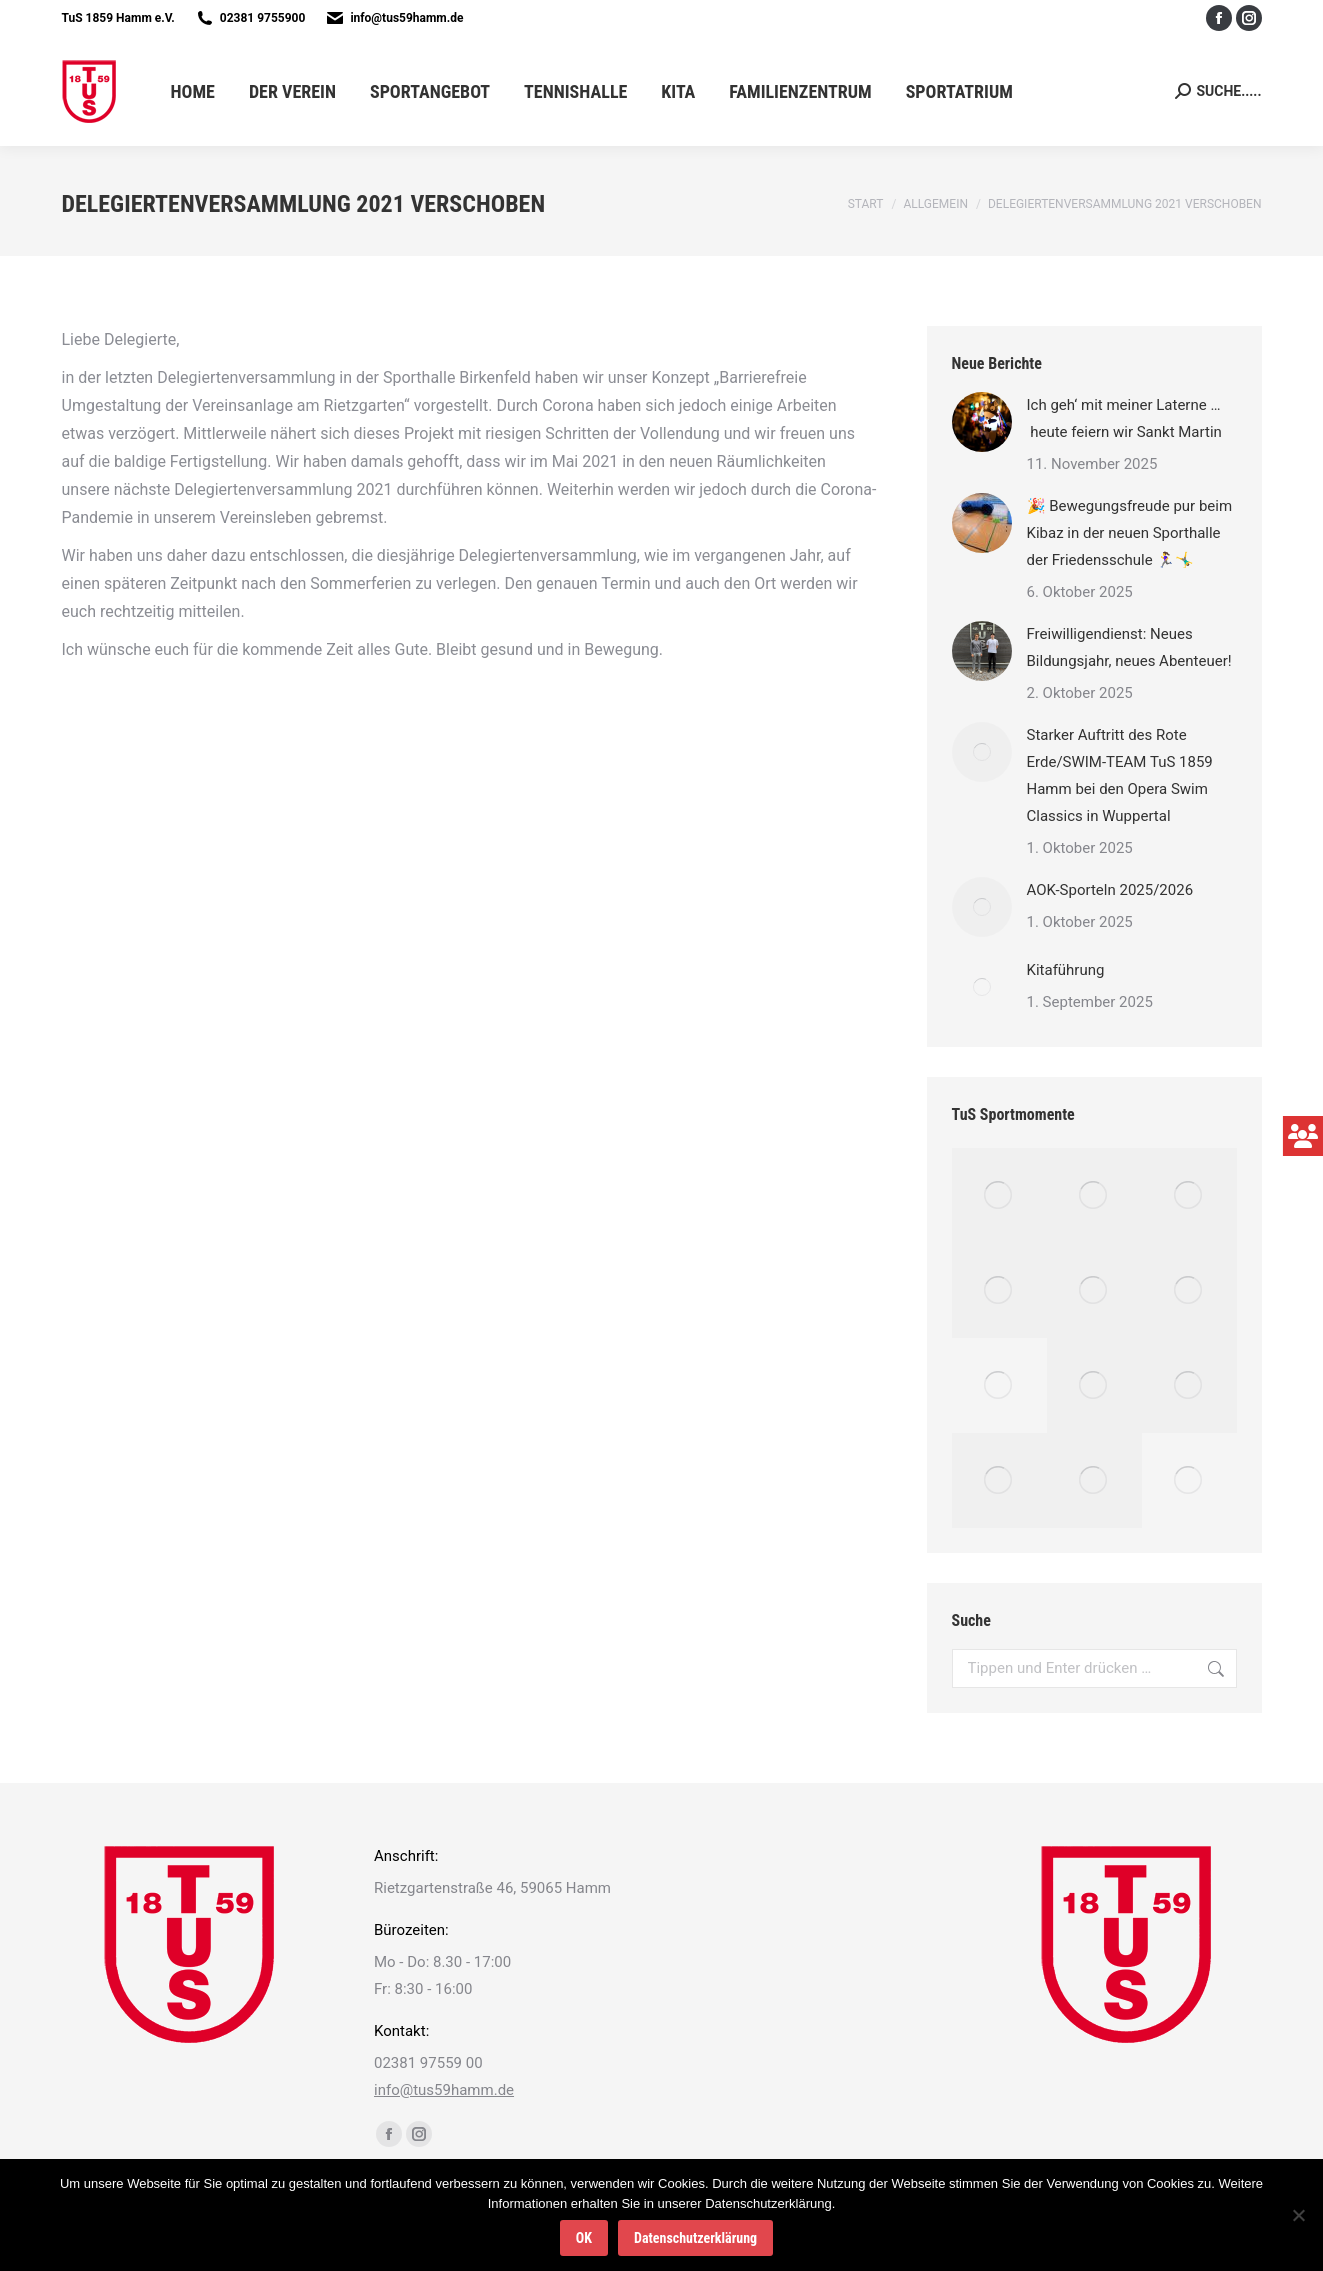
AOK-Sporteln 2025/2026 (1110, 890)
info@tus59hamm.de (406, 18)
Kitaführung (1066, 970)
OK (584, 2238)
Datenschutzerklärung (695, 2238)
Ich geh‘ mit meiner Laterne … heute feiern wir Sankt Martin (1124, 418)
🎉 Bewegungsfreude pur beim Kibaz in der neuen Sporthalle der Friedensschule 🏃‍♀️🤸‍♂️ (1130, 533)
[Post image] (982, 422)
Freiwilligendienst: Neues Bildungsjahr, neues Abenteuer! (1131, 647)
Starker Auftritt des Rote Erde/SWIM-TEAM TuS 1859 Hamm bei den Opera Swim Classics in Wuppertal (1120, 775)
